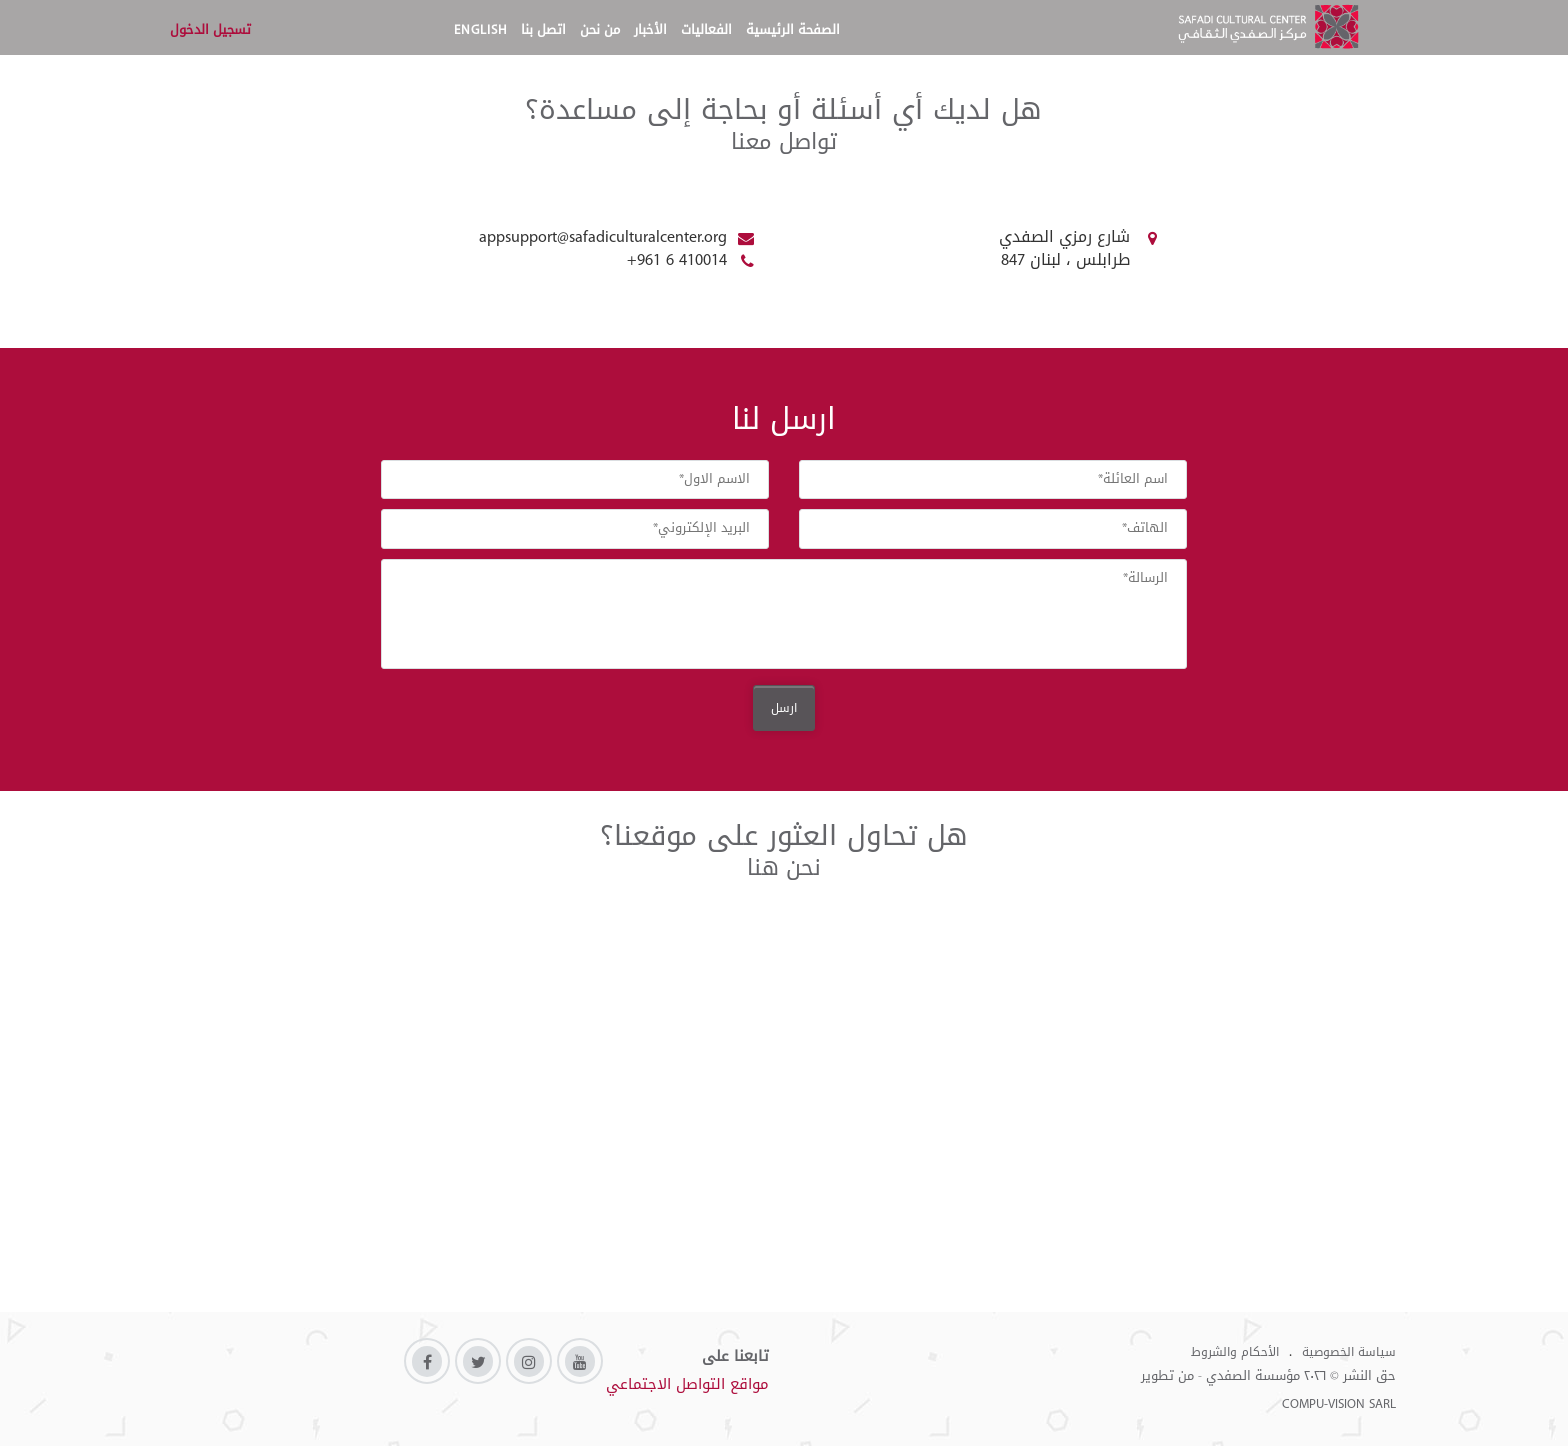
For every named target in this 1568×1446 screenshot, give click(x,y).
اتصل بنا (543, 29)
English (480, 29)
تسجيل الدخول (210, 29)
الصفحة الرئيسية (793, 29)
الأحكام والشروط (1235, 1352)
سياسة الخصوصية (1349, 1352)
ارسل (784, 708)
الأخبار (650, 29)
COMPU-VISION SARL (1339, 1403)
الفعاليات (706, 29)
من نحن (600, 29)
